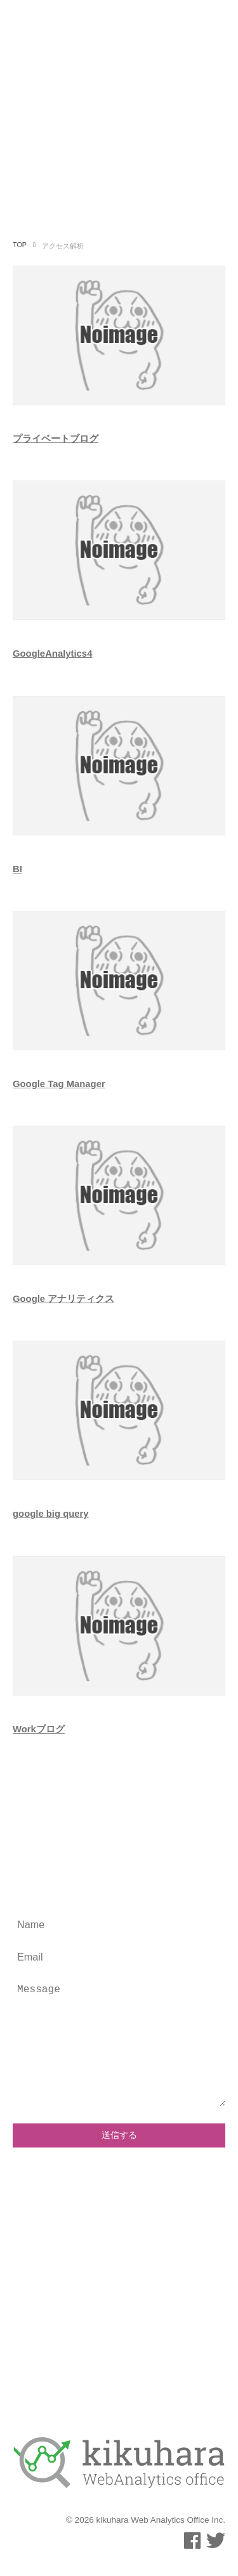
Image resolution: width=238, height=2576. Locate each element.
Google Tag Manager (59, 1084)
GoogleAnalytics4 (52, 653)
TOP (20, 244)
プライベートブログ (55, 439)
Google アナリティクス (63, 1299)
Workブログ (39, 1729)
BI (17, 869)
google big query (51, 1514)
